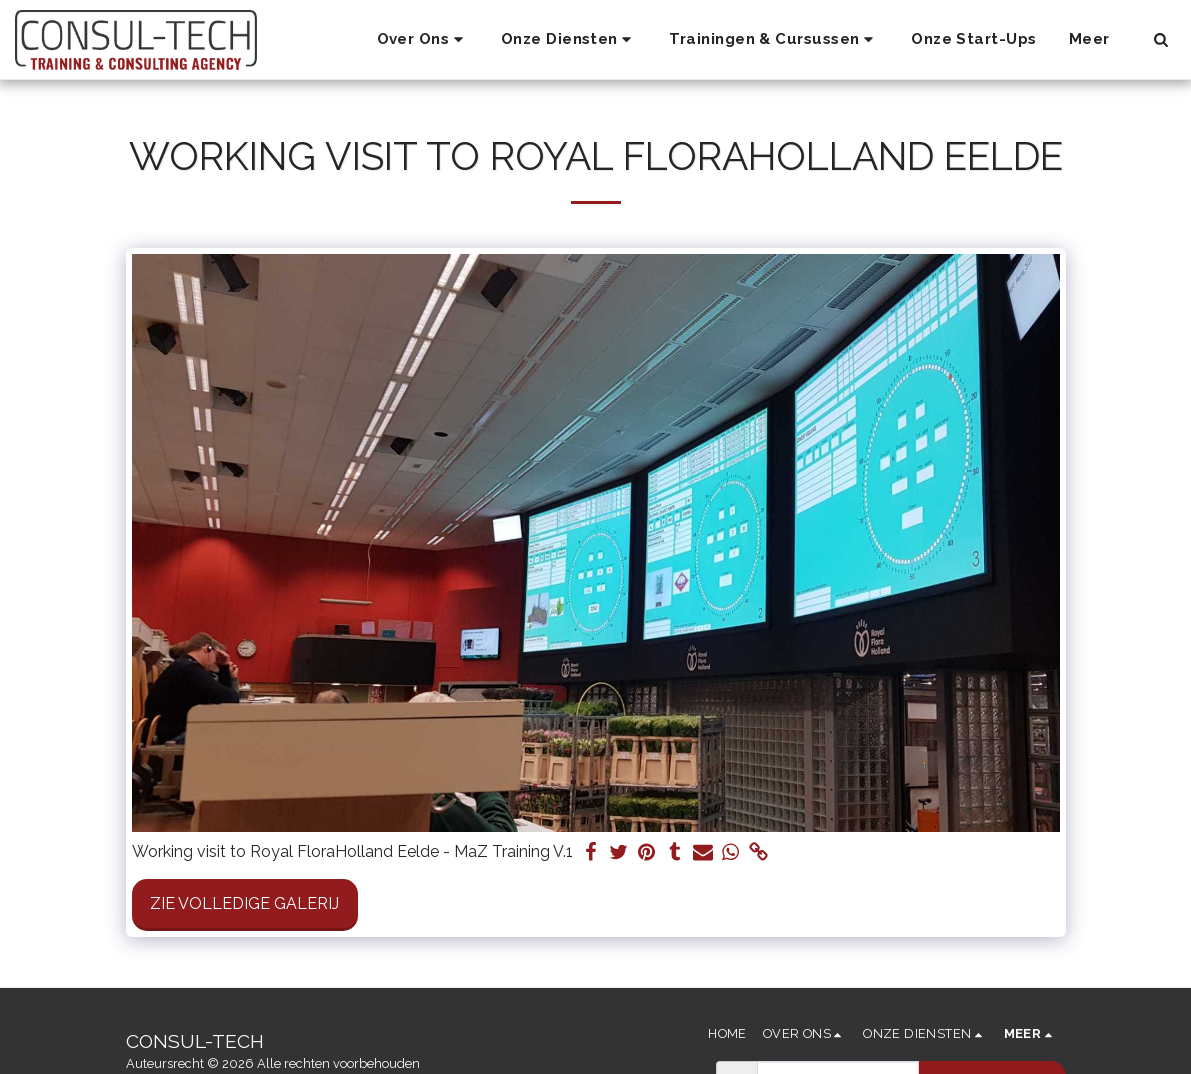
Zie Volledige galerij (244, 903)
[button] (423, 40)
